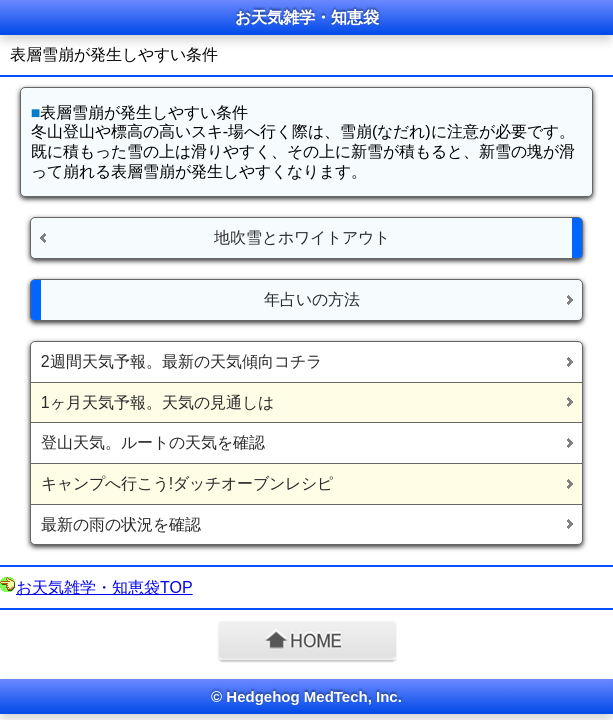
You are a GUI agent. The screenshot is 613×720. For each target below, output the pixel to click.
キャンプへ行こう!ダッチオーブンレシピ (187, 483)
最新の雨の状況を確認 (121, 524)
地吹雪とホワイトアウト (302, 237)
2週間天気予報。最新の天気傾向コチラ (181, 361)
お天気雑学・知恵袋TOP (104, 587)
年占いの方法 (312, 299)
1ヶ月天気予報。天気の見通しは (157, 402)
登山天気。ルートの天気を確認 (153, 442)
